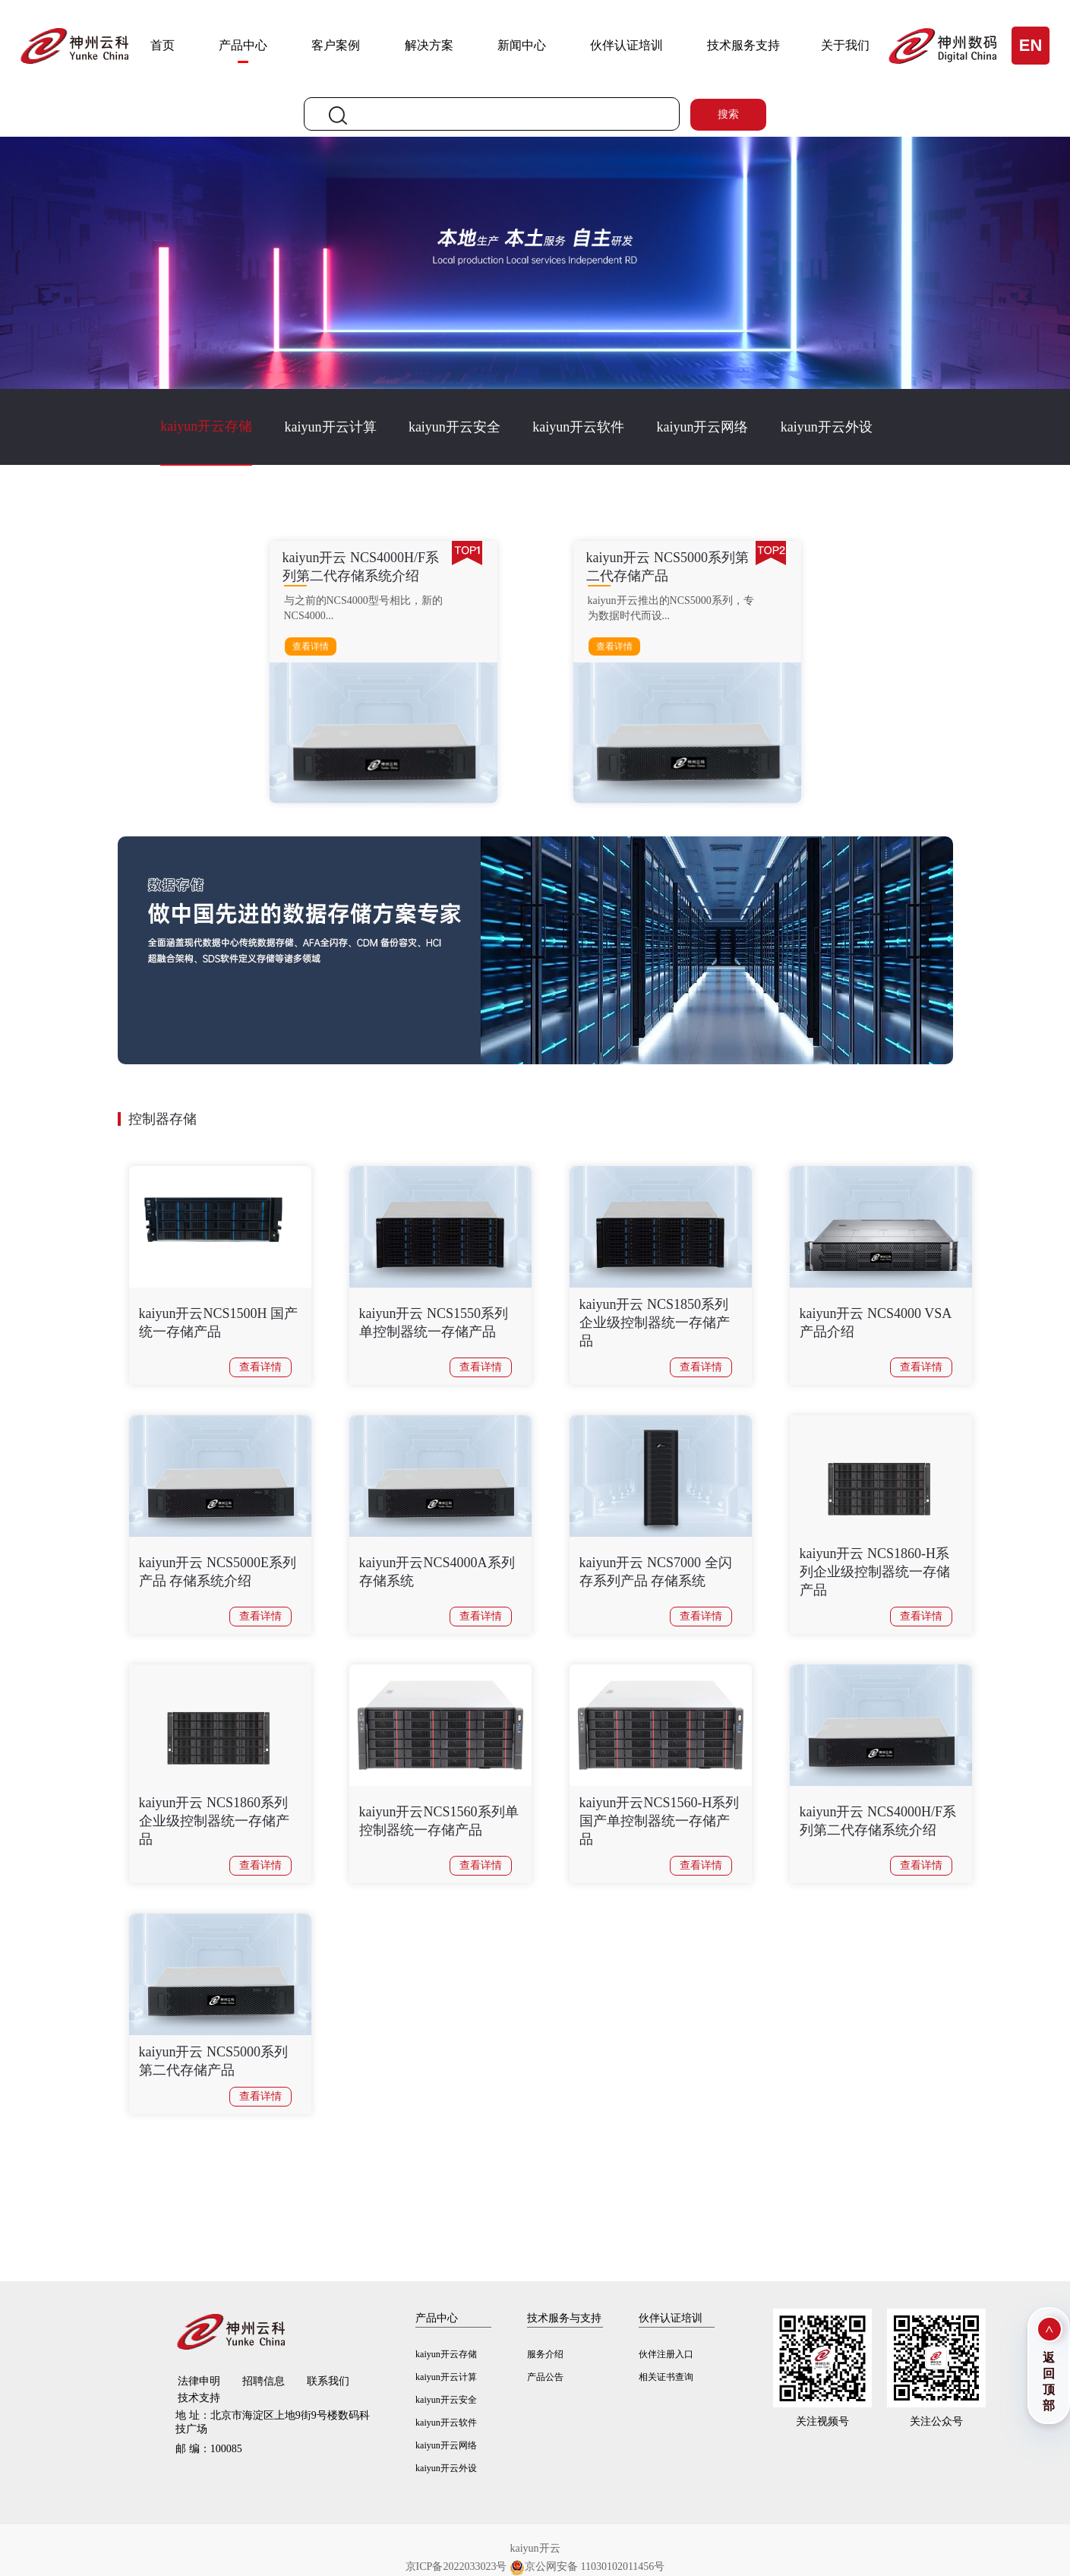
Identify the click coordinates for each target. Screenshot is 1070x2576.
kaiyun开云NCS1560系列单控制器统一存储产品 (439, 1821)
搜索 (728, 114)
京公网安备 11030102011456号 (587, 2567)
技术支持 (199, 2398)
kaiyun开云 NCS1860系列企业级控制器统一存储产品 (214, 1821)
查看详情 (310, 646)
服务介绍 (545, 2354)
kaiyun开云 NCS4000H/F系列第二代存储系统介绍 (878, 1821)
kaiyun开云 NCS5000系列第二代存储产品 (214, 2061)
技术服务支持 (743, 45)
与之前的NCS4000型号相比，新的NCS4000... (363, 608)
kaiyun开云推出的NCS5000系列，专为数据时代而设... (671, 608)
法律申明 (199, 2381)
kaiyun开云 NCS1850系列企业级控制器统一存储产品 (654, 1322)
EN (1031, 45)
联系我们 (328, 2381)
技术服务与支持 (564, 2318)
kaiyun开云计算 (331, 427)
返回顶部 (1049, 2381)
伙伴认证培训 (626, 45)
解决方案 (429, 45)
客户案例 (335, 45)
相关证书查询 (666, 2377)
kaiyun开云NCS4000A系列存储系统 (437, 1571)
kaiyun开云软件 (578, 427)
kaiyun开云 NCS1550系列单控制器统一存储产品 (434, 1322)
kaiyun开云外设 (827, 427)
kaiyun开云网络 (702, 427)
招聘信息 (263, 2381)
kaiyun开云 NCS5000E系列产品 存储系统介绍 (218, 1571)
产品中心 (243, 45)
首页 (162, 45)
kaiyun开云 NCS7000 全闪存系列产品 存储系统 (655, 1571)
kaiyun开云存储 (206, 426)
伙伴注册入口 (666, 2354)
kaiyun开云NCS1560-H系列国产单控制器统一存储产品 (659, 1821)
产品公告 (545, 2377)
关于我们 (845, 45)
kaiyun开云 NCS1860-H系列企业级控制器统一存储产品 (875, 1572)
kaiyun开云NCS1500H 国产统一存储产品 (218, 1322)
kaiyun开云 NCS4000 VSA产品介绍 (876, 1322)
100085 (208, 2448)
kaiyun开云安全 (454, 427)
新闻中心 (521, 45)
